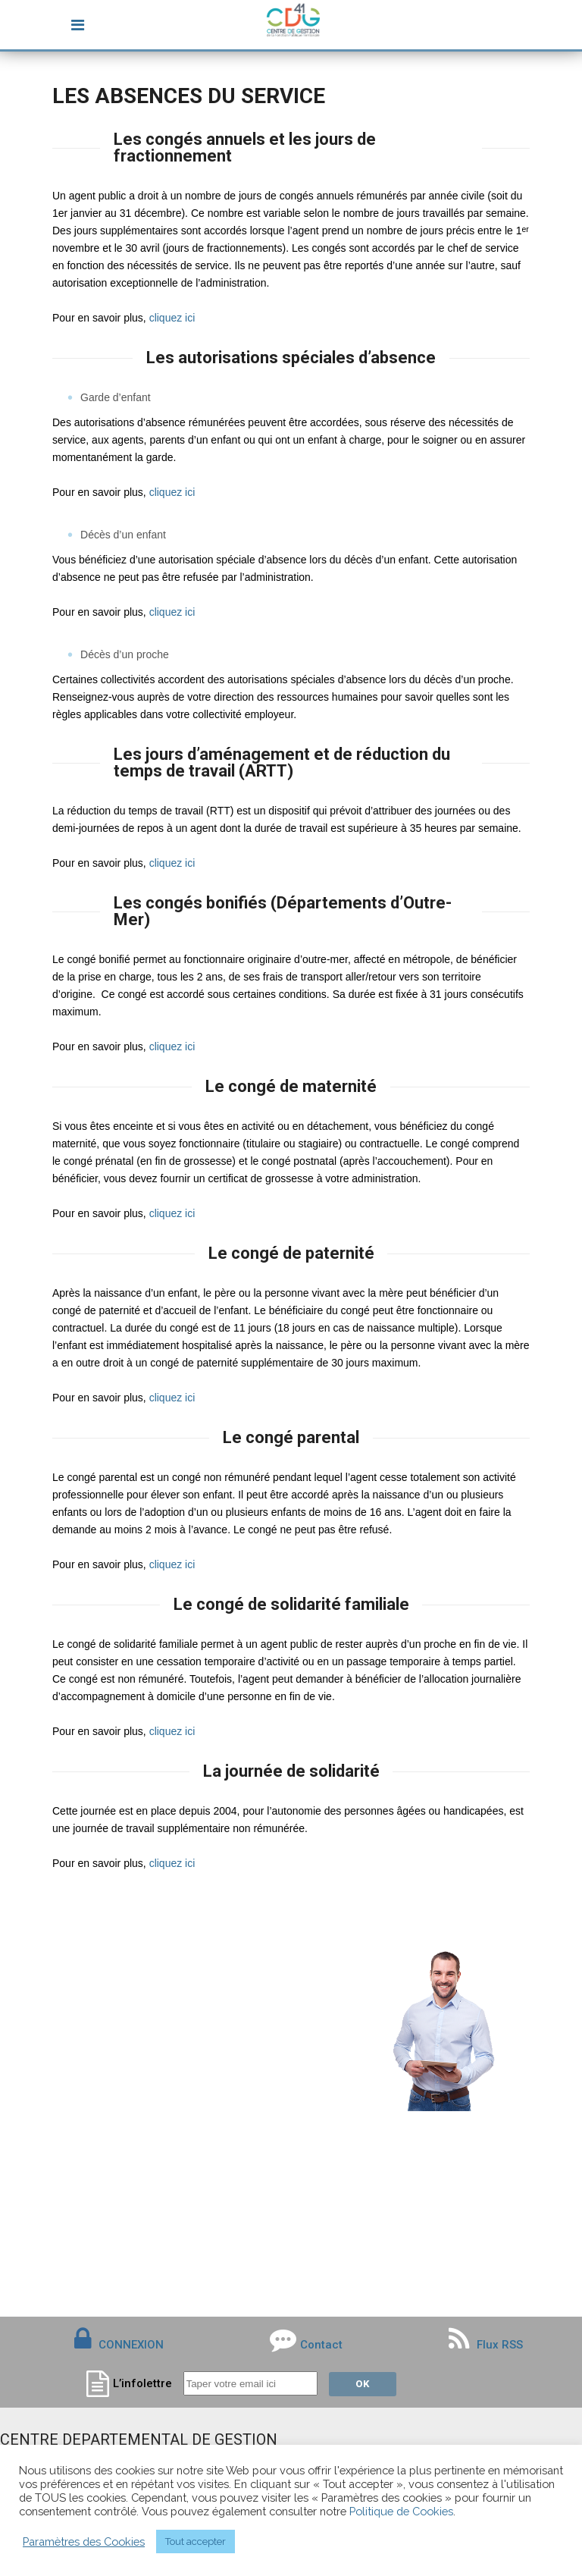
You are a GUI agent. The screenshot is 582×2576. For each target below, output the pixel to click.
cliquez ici (172, 318)
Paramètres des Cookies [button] (84, 2541)
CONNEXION (131, 2345)
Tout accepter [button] (195, 2541)
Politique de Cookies (401, 2511)
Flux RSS (486, 2345)
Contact (321, 2345)
